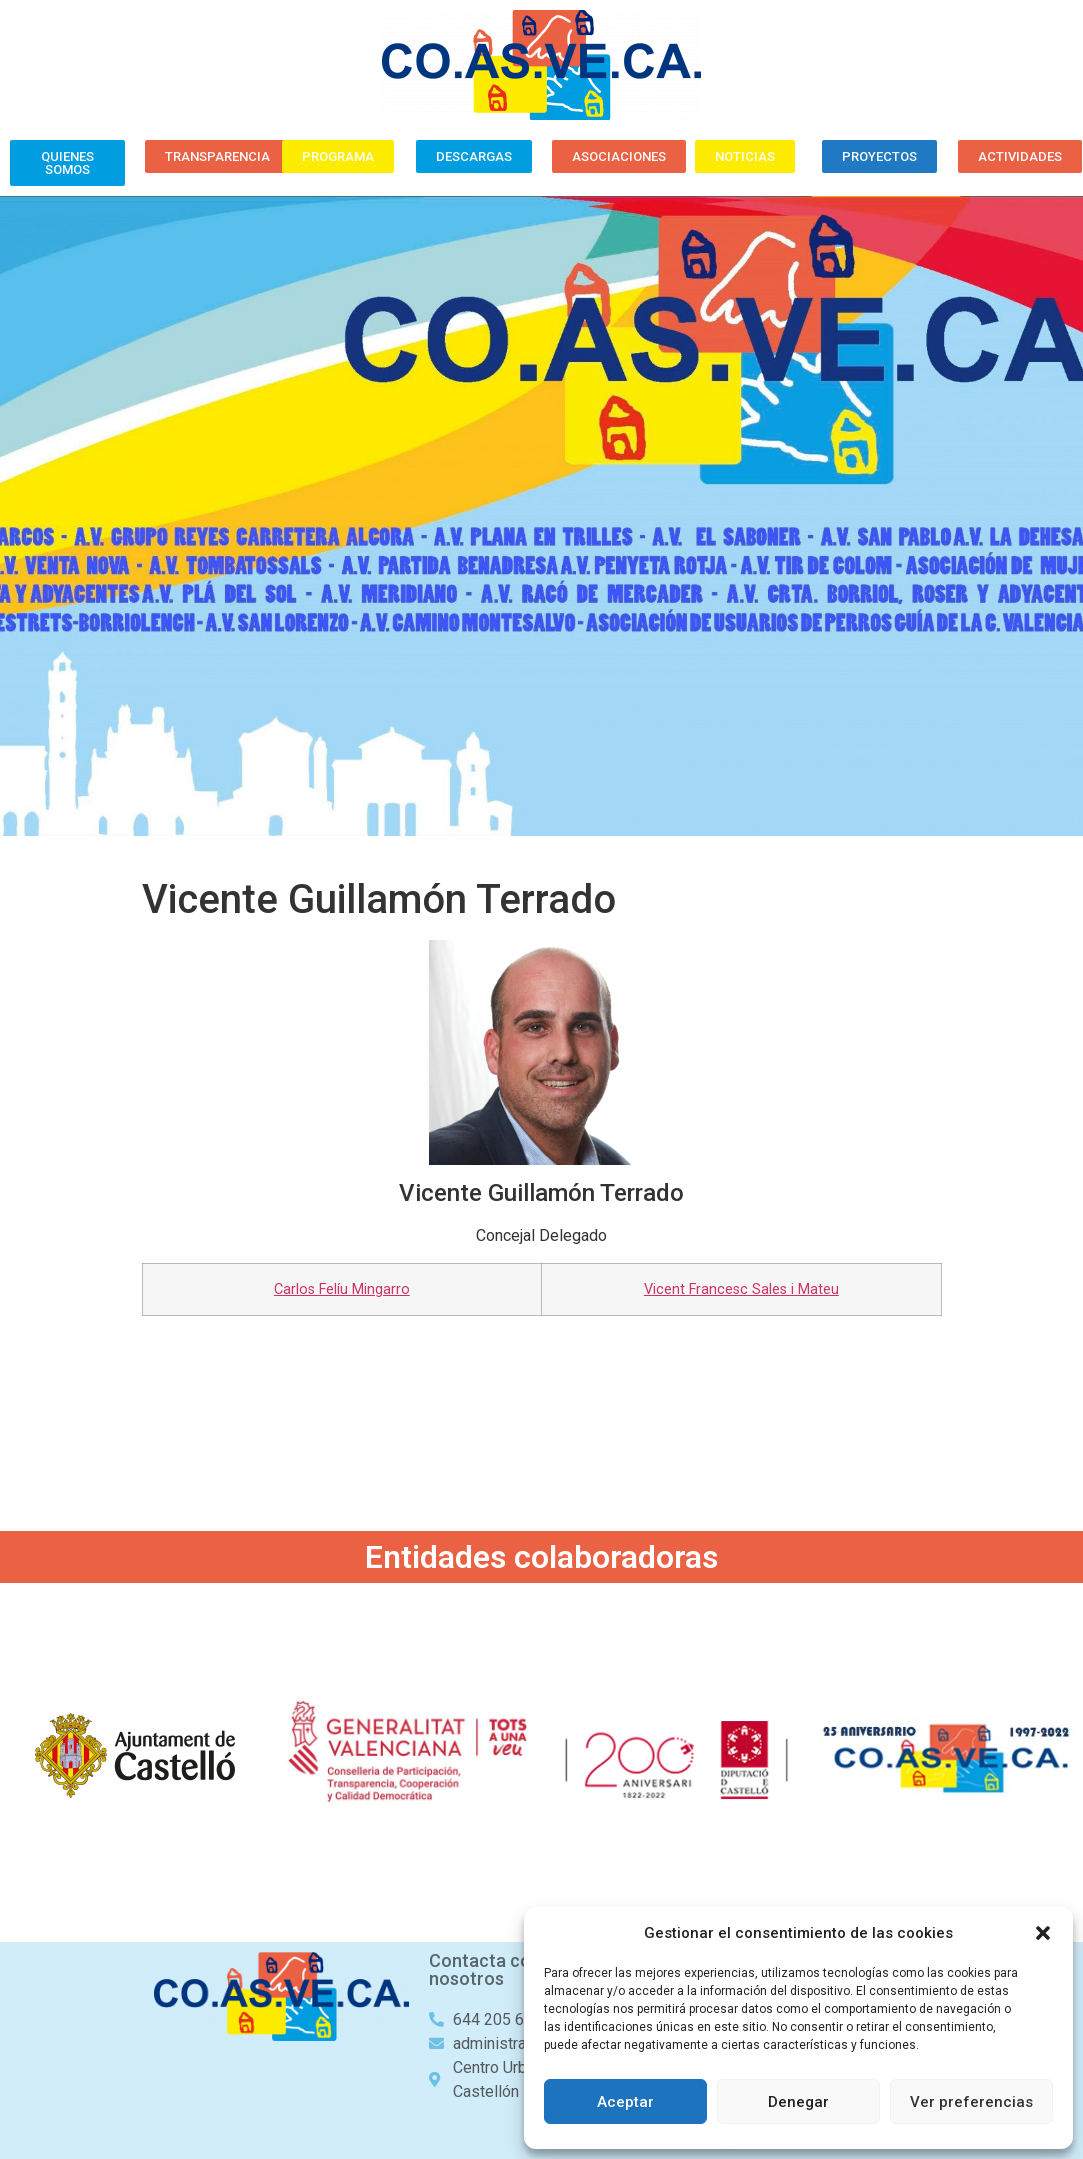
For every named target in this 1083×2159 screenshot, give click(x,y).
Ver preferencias (971, 2102)
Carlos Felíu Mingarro (342, 1289)
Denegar (798, 2102)
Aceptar (625, 2102)
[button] (1043, 1933)
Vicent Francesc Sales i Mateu (741, 1289)
